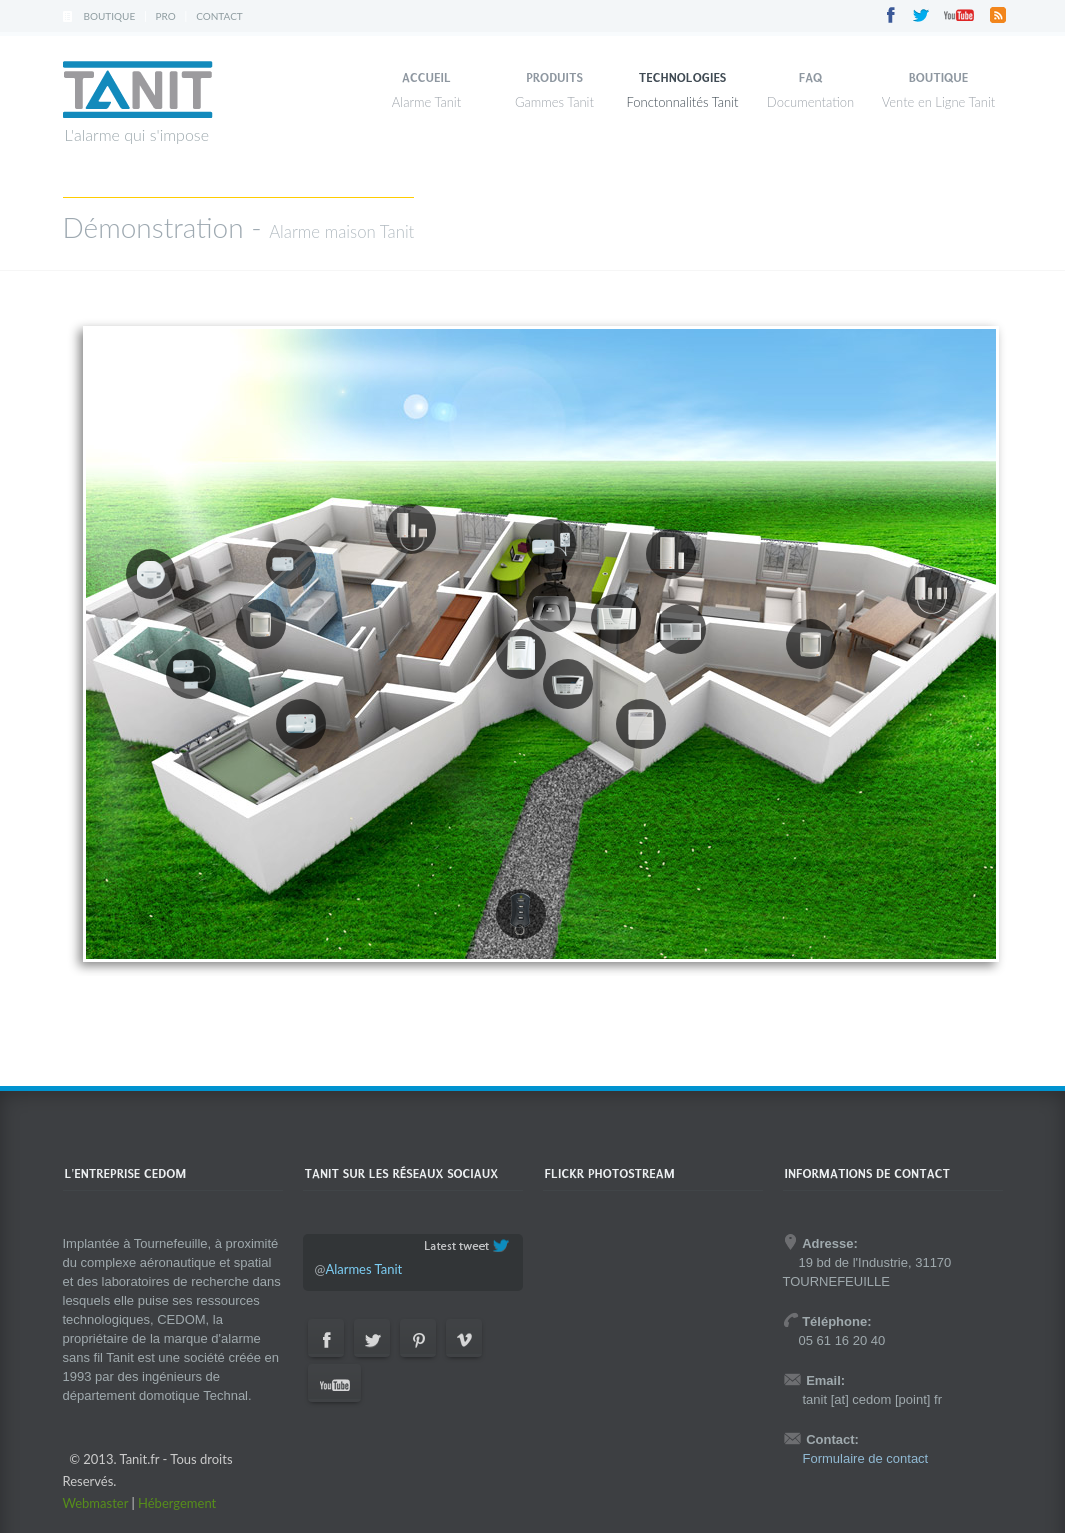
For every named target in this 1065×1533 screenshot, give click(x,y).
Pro (166, 16)
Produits (554, 77)
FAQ (811, 77)
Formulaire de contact (866, 1458)
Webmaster (96, 1503)
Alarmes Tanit (363, 1269)
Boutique (110, 16)
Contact (219, 16)
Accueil (426, 77)
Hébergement (177, 1503)
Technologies (682, 77)
